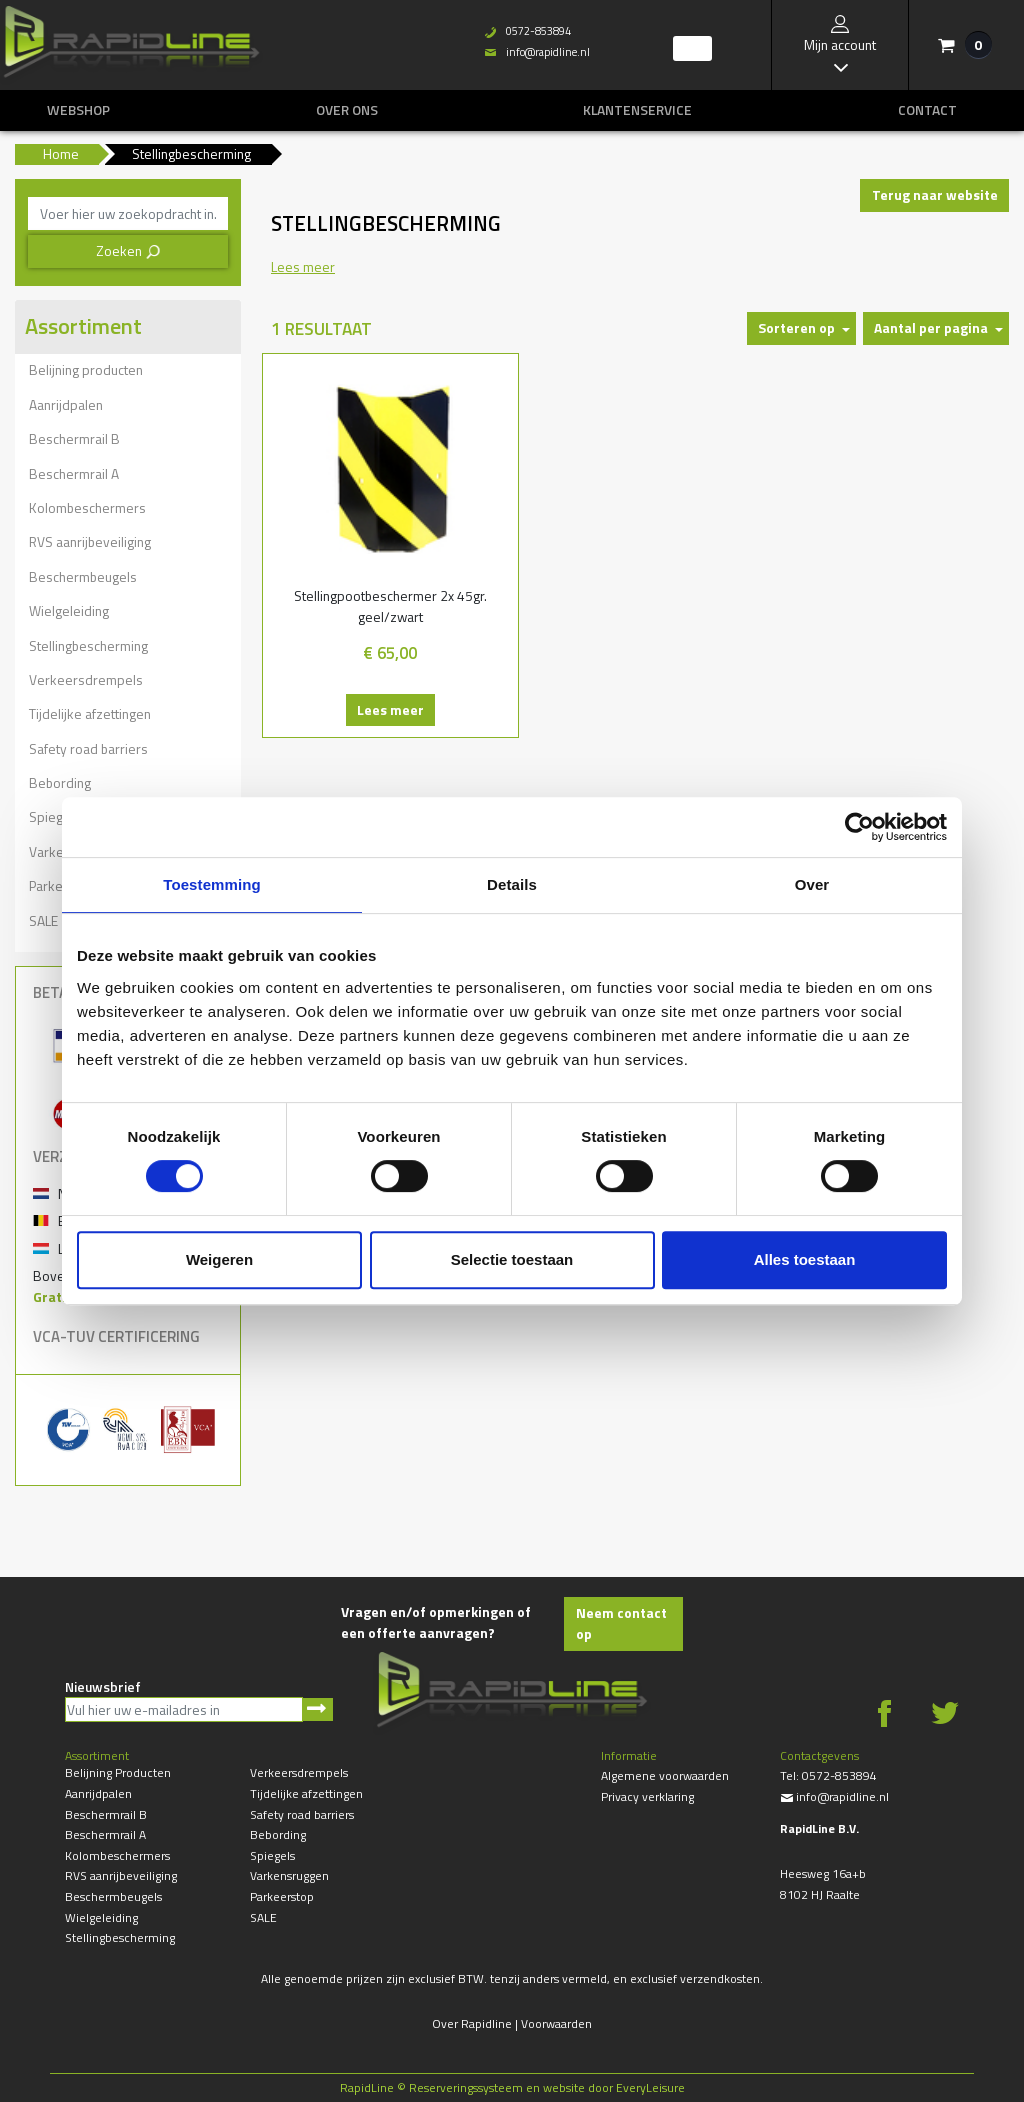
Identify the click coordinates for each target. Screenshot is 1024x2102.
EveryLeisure (650, 2087)
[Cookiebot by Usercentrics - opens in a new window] (859, 827)
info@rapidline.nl (834, 1796)
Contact (927, 110)
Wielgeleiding (69, 610)
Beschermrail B (74, 438)
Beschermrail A (74, 473)
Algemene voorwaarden (665, 1775)
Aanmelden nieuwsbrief (317, 1709)
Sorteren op (796, 327)
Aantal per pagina (931, 327)
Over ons (347, 110)
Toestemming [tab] (212, 884)
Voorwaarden (556, 2023)
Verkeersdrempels (86, 679)
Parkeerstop (282, 1896)
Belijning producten (86, 369)
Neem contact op (621, 1623)
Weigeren (219, 1259)
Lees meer (382, 709)
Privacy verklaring (647, 1796)
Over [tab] (812, 884)
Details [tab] (512, 884)
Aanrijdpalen (66, 404)
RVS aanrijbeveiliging (90, 541)
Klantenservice (637, 110)
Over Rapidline (472, 2023)
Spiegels (272, 1855)
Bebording (60, 782)
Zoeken (128, 250)
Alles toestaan (805, 1259)
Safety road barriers (88, 748)
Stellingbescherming (88, 645)
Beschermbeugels (83, 576)
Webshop (78, 110)
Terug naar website (935, 194)
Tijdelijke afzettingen (90, 713)
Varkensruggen (289, 1875)
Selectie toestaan (512, 1259)
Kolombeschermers (87, 507)
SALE (263, 1917)
